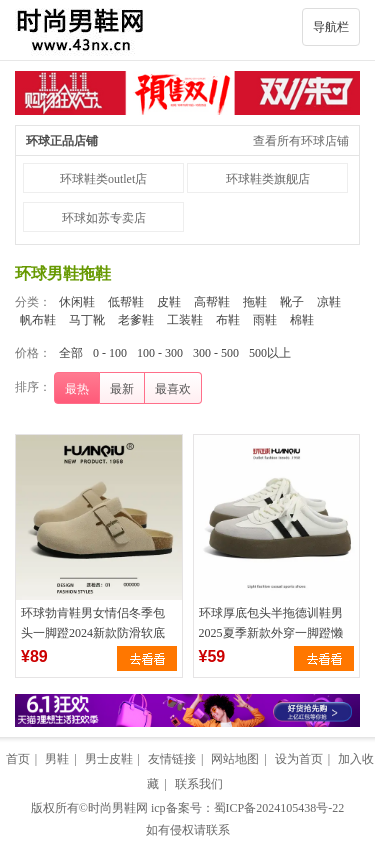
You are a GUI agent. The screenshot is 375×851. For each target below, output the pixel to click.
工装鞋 (185, 320)
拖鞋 (255, 302)
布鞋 (228, 320)
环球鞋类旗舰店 (268, 179)
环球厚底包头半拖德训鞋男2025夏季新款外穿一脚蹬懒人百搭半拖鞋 (271, 633)
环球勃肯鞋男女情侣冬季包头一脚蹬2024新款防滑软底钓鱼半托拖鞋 (93, 633)
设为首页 (299, 759)
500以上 (270, 353)
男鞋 (57, 759)
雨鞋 (265, 320)
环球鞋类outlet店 (103, 179)
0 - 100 (110, 353)
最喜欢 (173, 389)
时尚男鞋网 (118, 808)
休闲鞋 (77, 302)
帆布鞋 (38, 320)
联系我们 (199, 784)
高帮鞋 (212, 302)
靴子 (292, 302)
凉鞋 (329, 302)
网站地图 (235, 759)
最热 (77, 389)
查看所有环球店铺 (301, 141)
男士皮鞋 (109, 759)
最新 (122, 389)
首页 (18, 759)
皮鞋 (169, 302)
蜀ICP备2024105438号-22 (279, 808)
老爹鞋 (136, 320)
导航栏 (331, 27)
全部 (71, 353)
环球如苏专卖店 (104, 218)
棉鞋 (302, 320)
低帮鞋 (126, 302)
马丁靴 (87, 320)
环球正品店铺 (62, 141)
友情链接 (172, 759)
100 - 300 (160, 353)
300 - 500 (216, 353)
